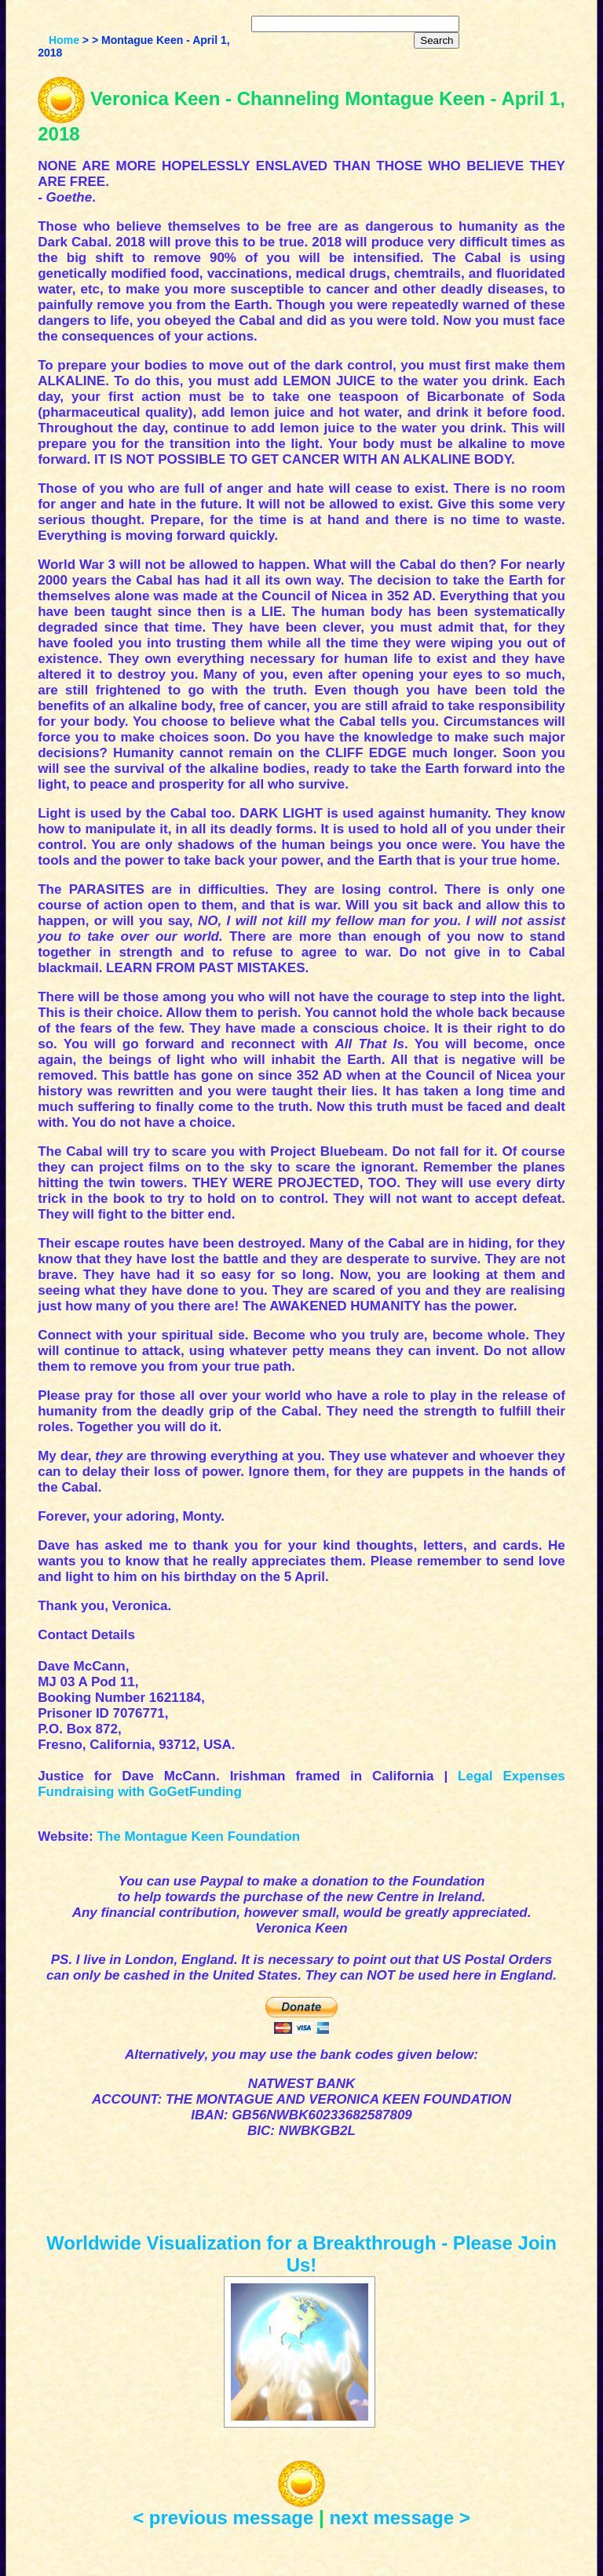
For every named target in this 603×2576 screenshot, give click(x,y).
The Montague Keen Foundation (198, 1836)
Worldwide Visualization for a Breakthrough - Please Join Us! (301, 2253)
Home (64, 40)
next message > (399, 2517)
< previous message (223, 2517)
